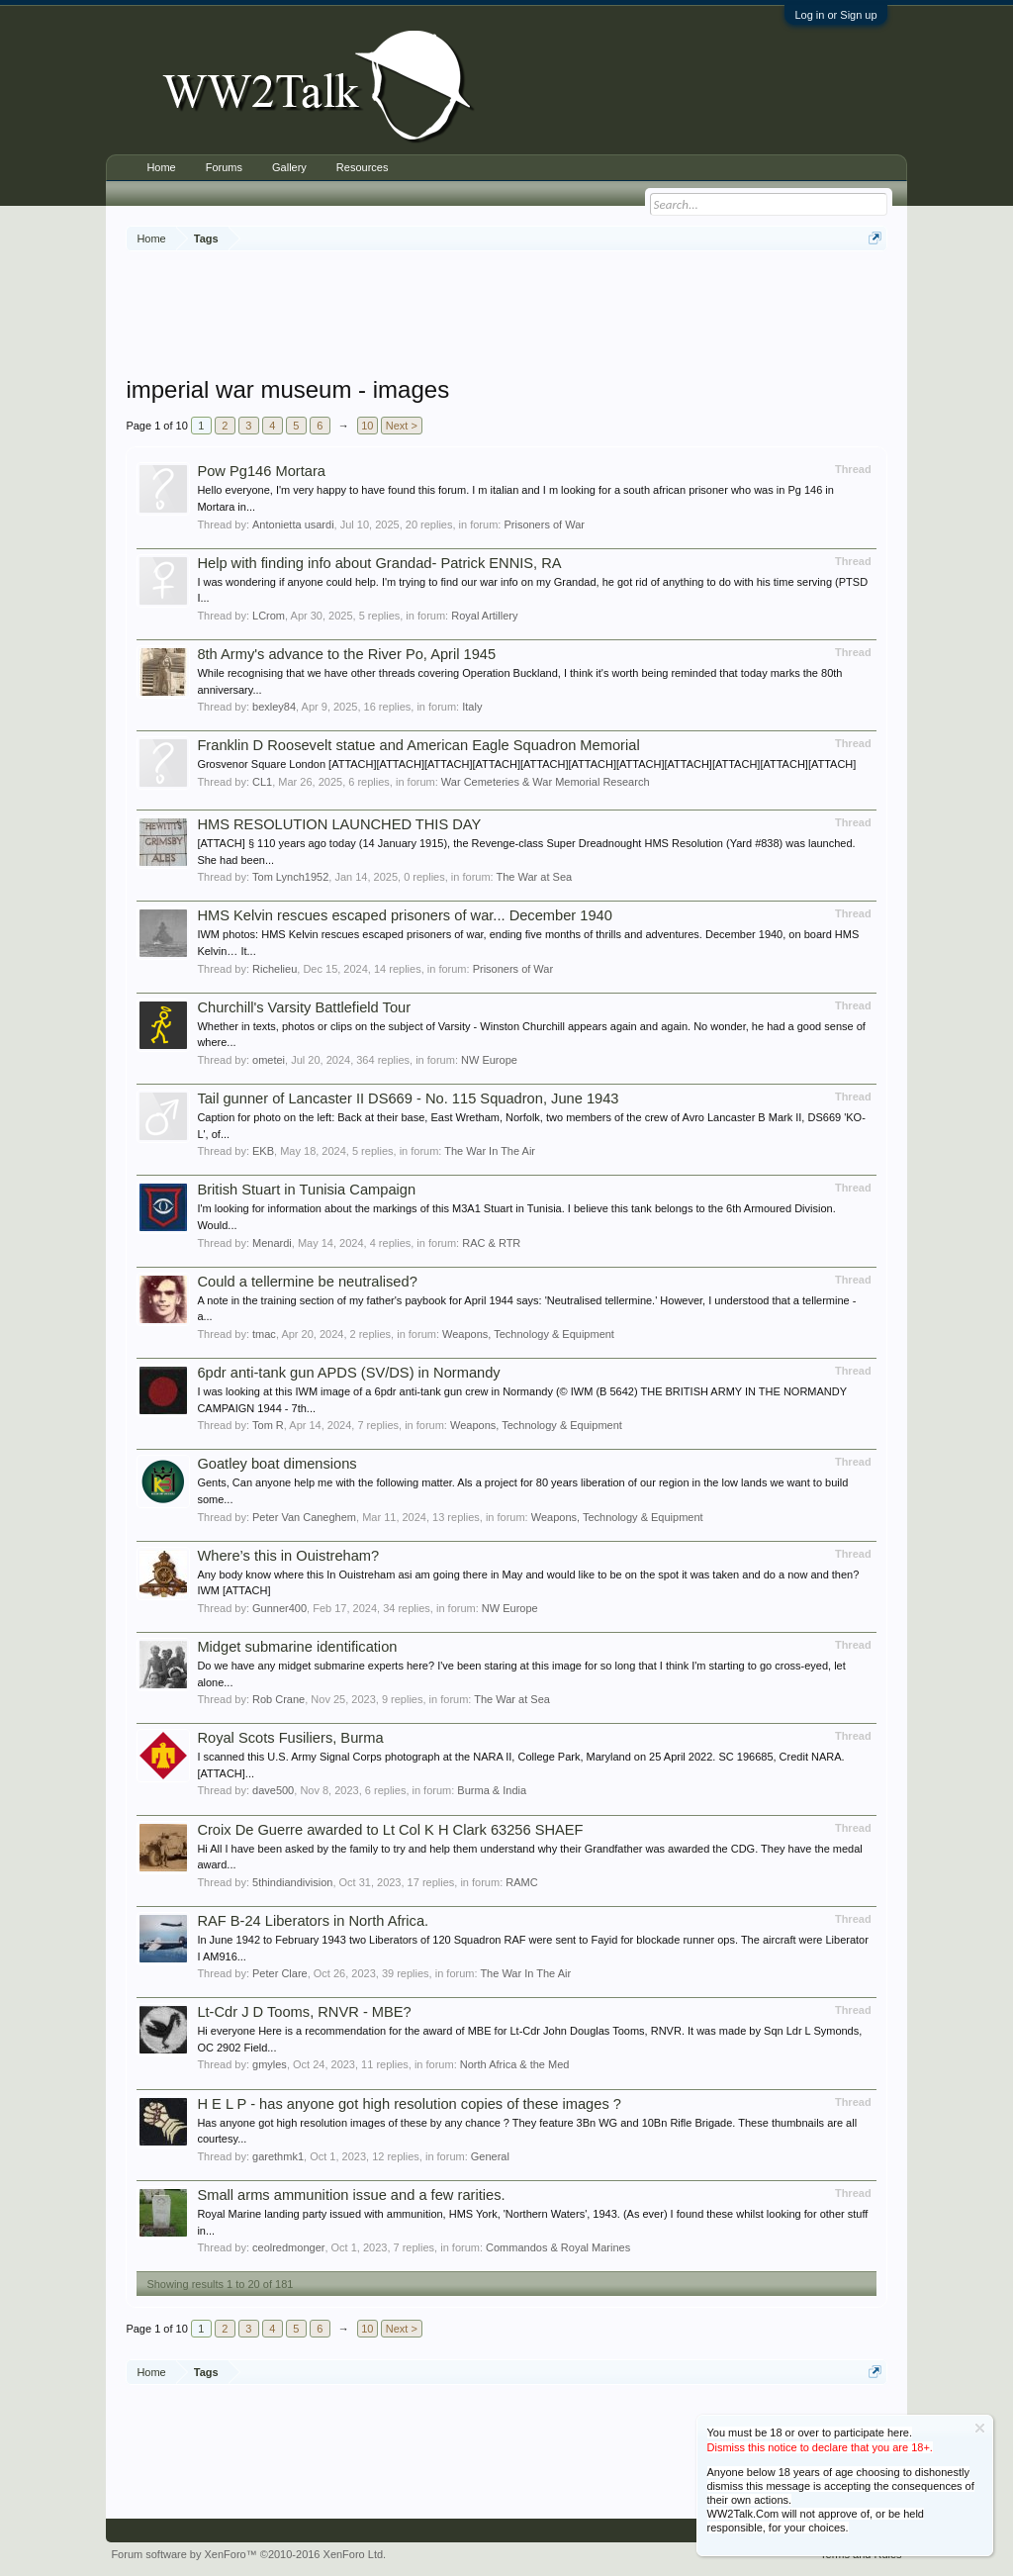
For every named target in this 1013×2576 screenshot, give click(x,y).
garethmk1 (278, 2156)
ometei (268, 1060)
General (490, 2156)
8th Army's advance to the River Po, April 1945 (346, 654)
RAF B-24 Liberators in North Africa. (312, 1921)
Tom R (268, 1425)
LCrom (268, 615)
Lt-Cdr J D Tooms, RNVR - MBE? (304, 2012)
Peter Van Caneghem (304, 1517)
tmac (264, 1334)
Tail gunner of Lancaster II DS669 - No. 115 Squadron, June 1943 (407, 1098)
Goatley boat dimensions (276, 1464)
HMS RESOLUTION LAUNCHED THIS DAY (339, 824)
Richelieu (274, 969)
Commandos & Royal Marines (558, 2247)
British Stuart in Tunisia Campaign (306, 1189)
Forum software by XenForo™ (248, 2554)
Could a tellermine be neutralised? (306, 1281)
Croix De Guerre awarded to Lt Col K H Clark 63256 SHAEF (390, 1830)
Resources (362, 167)
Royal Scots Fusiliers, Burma (290, 1738)
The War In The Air (489, 1151)
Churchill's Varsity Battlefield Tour (304, 1007)
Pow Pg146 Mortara (261, 471)
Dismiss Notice (979, 2428)
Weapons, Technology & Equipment (528, 1334)
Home (160, 167)
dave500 (273, 1790)
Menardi (272, 1243)
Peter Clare (280, 1973)
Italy (472, 707)
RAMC (521, 1882)
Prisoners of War (544, 524)
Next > (401, 425)
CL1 (262, 782)
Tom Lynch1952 (290, 877)
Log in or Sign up (835, 15)
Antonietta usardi (293, 524)
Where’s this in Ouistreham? (288, 1556)
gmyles (269, 2064)
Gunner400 (279, 1608)
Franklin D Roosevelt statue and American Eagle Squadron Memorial (418, 745)
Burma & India (491, 1790)
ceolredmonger (288, 2247)
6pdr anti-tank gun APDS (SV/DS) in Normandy (348, 1373)
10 (367, 425)
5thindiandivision (292, 1882)
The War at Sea (535, 877)
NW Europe (489, 1060)
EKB (263, 1151)
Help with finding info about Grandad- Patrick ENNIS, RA (379, 563)
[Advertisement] (506, 315)
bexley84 (274, 707)
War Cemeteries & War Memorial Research (545, 782)
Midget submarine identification (297, 1647)
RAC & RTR (491, 1243)
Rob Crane (278, 1699)
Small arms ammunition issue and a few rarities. (351, 2195)
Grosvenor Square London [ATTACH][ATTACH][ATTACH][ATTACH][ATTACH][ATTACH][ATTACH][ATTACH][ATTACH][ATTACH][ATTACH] (526, 764)
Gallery (289, 167)
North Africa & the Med (515, 2064)
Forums (224, 167)
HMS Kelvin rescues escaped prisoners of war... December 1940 (404, 915)
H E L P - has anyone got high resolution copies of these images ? (409, 2104)
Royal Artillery (484, 615)
